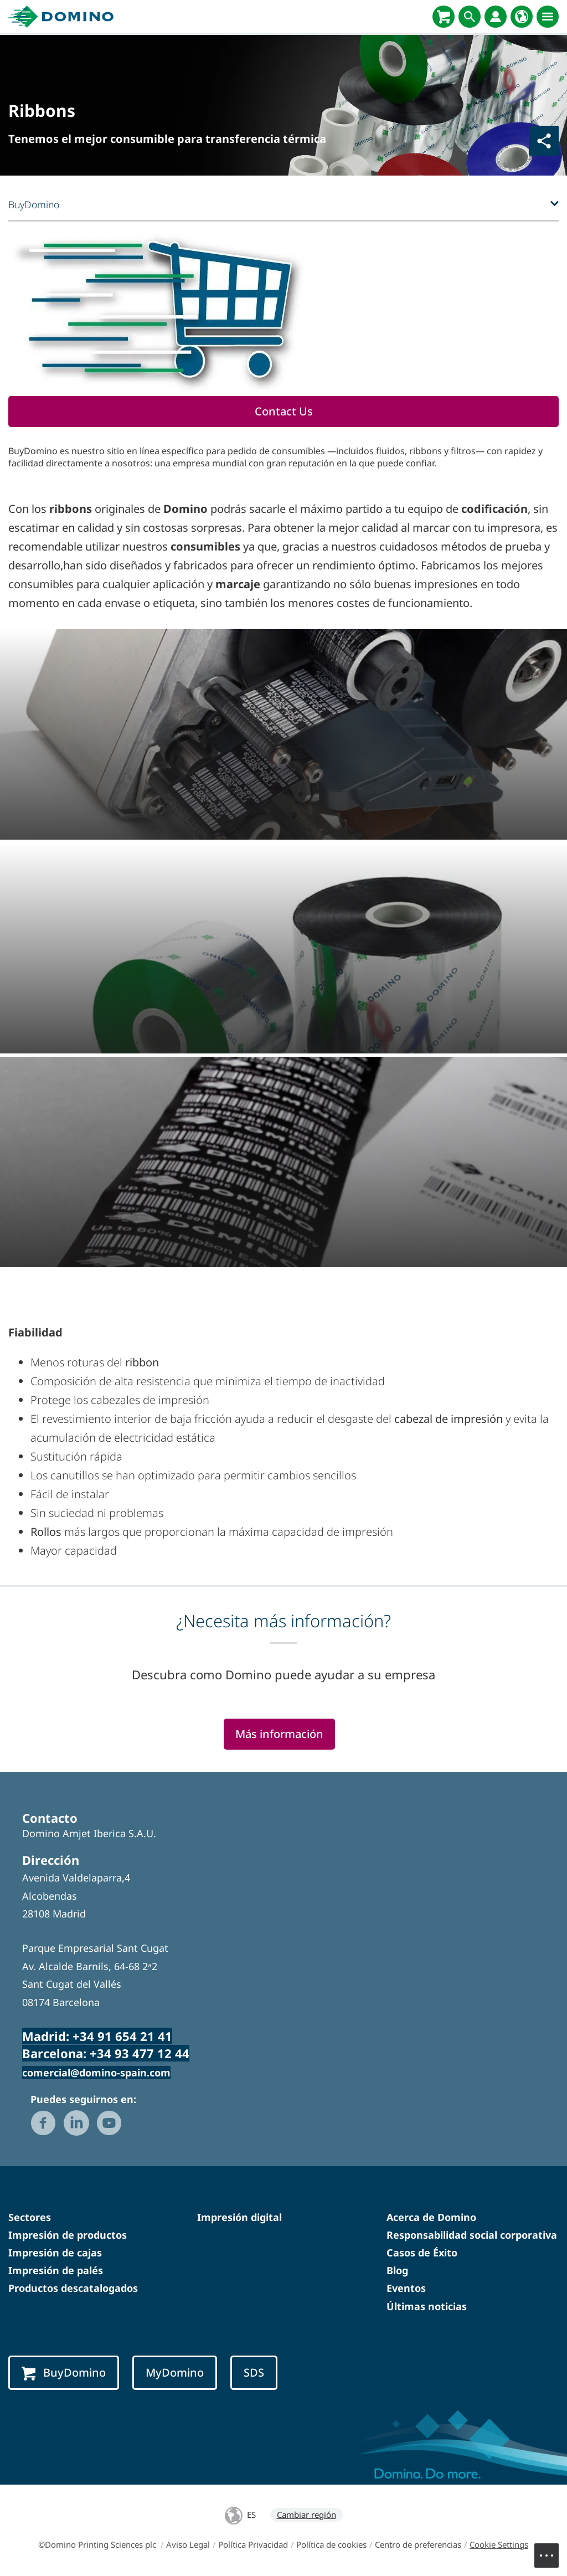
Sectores (29, 2217)
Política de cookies (331, 2544)
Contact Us (284, 411)
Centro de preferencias (418, 2544)
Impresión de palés (55, 2270)
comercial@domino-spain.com (96, 2072)
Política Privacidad (253, 2544)
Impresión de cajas (55, 2252)
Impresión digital (239, 2217)
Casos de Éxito (421, 2252)
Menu (552, 2550)
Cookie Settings (499, 2544)
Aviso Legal (188, 2544)
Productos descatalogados (73, 2288)
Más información (279, 1733)
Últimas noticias (426, 2306)
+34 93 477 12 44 (139, 2053)
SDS (254, 2372)
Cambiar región (306, 2514)
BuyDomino (64, 2372)
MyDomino (175, 2372)
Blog (397, 2270)
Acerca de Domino (431, 2217)
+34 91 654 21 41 (122, 2036)
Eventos (406, 2288)
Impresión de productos (67, 2234)
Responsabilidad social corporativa (471, 2234)
